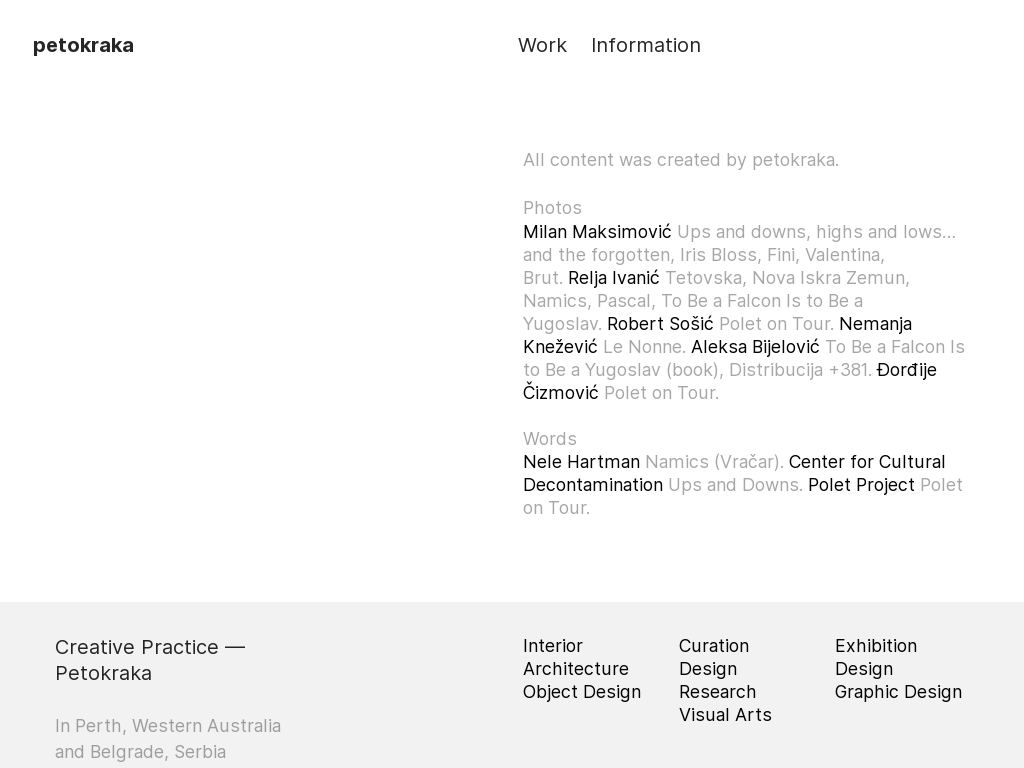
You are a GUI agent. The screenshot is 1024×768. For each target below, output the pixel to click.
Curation (714, 645)
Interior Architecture (576, 657)
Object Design (582, 691)
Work (542, 45)
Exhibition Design (876, 657)
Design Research (718, 680)
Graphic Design (898, 691)
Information (646, 45)
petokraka (83, 45)
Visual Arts (725, 714)
